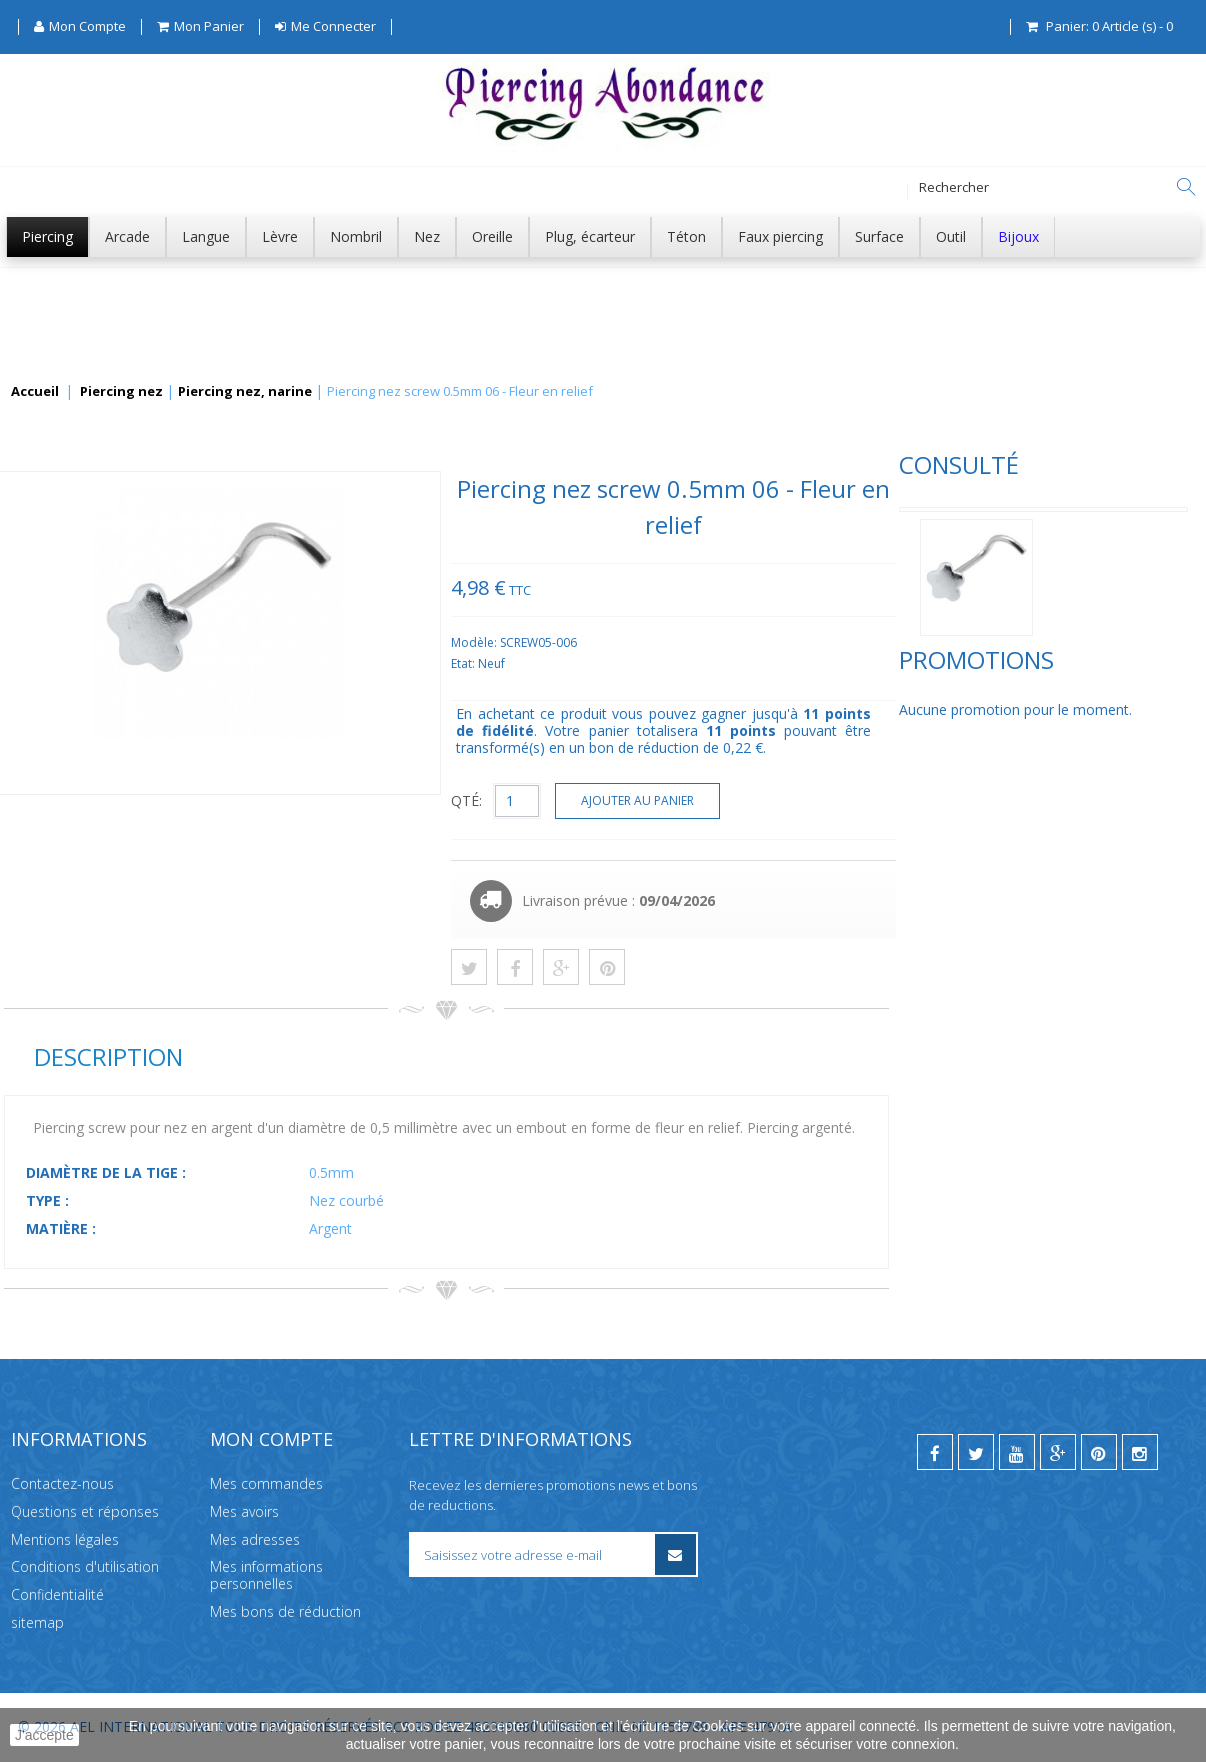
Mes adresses (255, 1539)
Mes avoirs (244, 1511)
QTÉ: (765, 800)
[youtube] (1017, 1452)
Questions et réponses (85, 1511)
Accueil (35, 392)
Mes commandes (266, 1483)
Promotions (81, 729)
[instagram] (1140, 1452)
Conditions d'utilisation (85, 1566)
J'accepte (44, 1735)
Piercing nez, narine (245, 392)
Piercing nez (121, 392)
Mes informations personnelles (266, 1575)
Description (406, 1056)
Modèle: (774, 642)
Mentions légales (65, 1539)
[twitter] (976, 1452)
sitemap (37, 1622)
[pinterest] (1099, 1452)
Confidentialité (57, 1594)
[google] (1058, 1452)
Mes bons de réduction (285, 1611)
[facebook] (935, 1452)
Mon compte (271, 1439)
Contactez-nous (62, 1483)
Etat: (763, 663)
